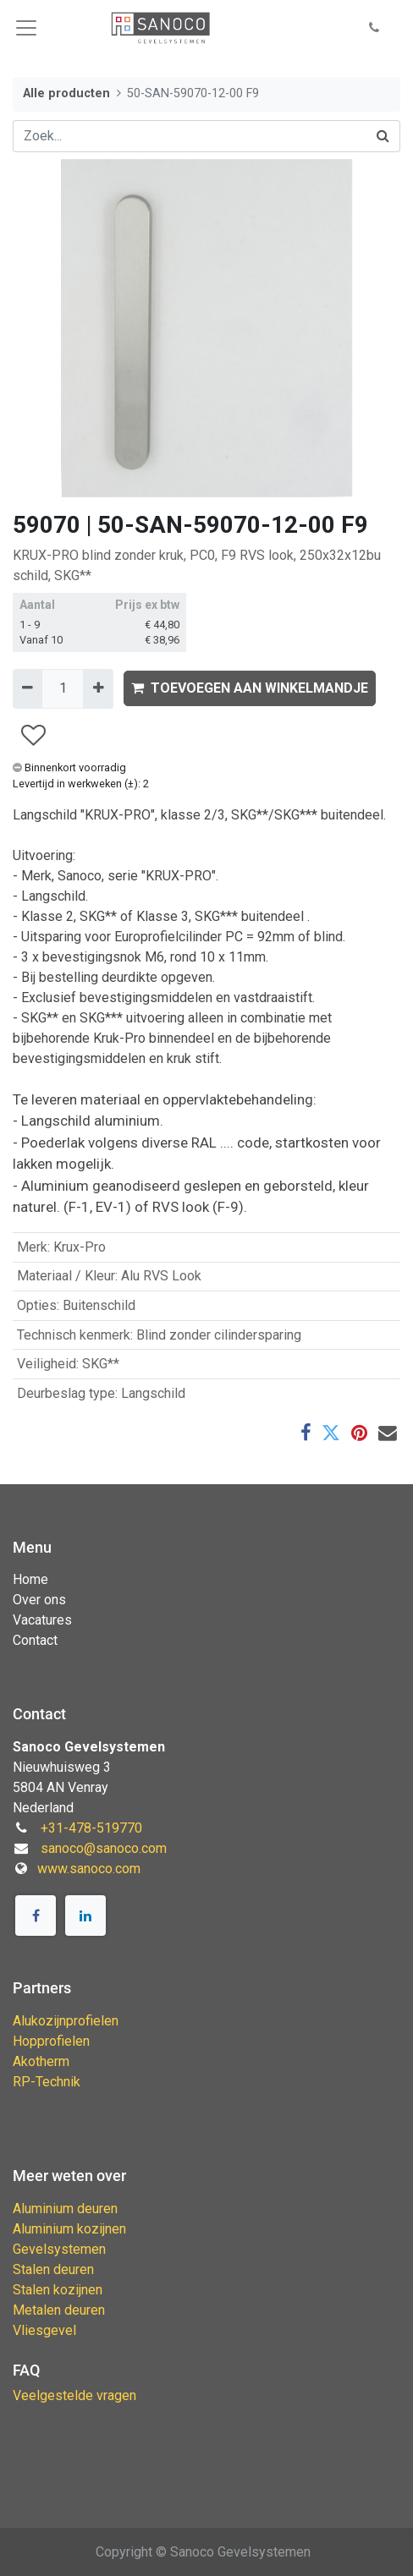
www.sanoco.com (88, 1869)
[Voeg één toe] (98, 688)
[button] (374, 28)
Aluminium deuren (65, 2209)
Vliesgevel (44, 2330)
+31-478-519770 (91, 1828)
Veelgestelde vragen (74, 2395)
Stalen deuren (53, 2269)
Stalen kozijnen (57, 2290)
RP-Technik (46, 2082)
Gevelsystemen (59, 2249)
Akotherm (41, 2061)
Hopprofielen (51, 2041)
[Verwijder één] (27, 688)
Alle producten (66, 93)
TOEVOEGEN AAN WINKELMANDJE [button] (249, 688)
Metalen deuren (59, 2310)
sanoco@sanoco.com (104, 1848)
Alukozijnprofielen (65, 2021)
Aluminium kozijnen (69, 2229)
